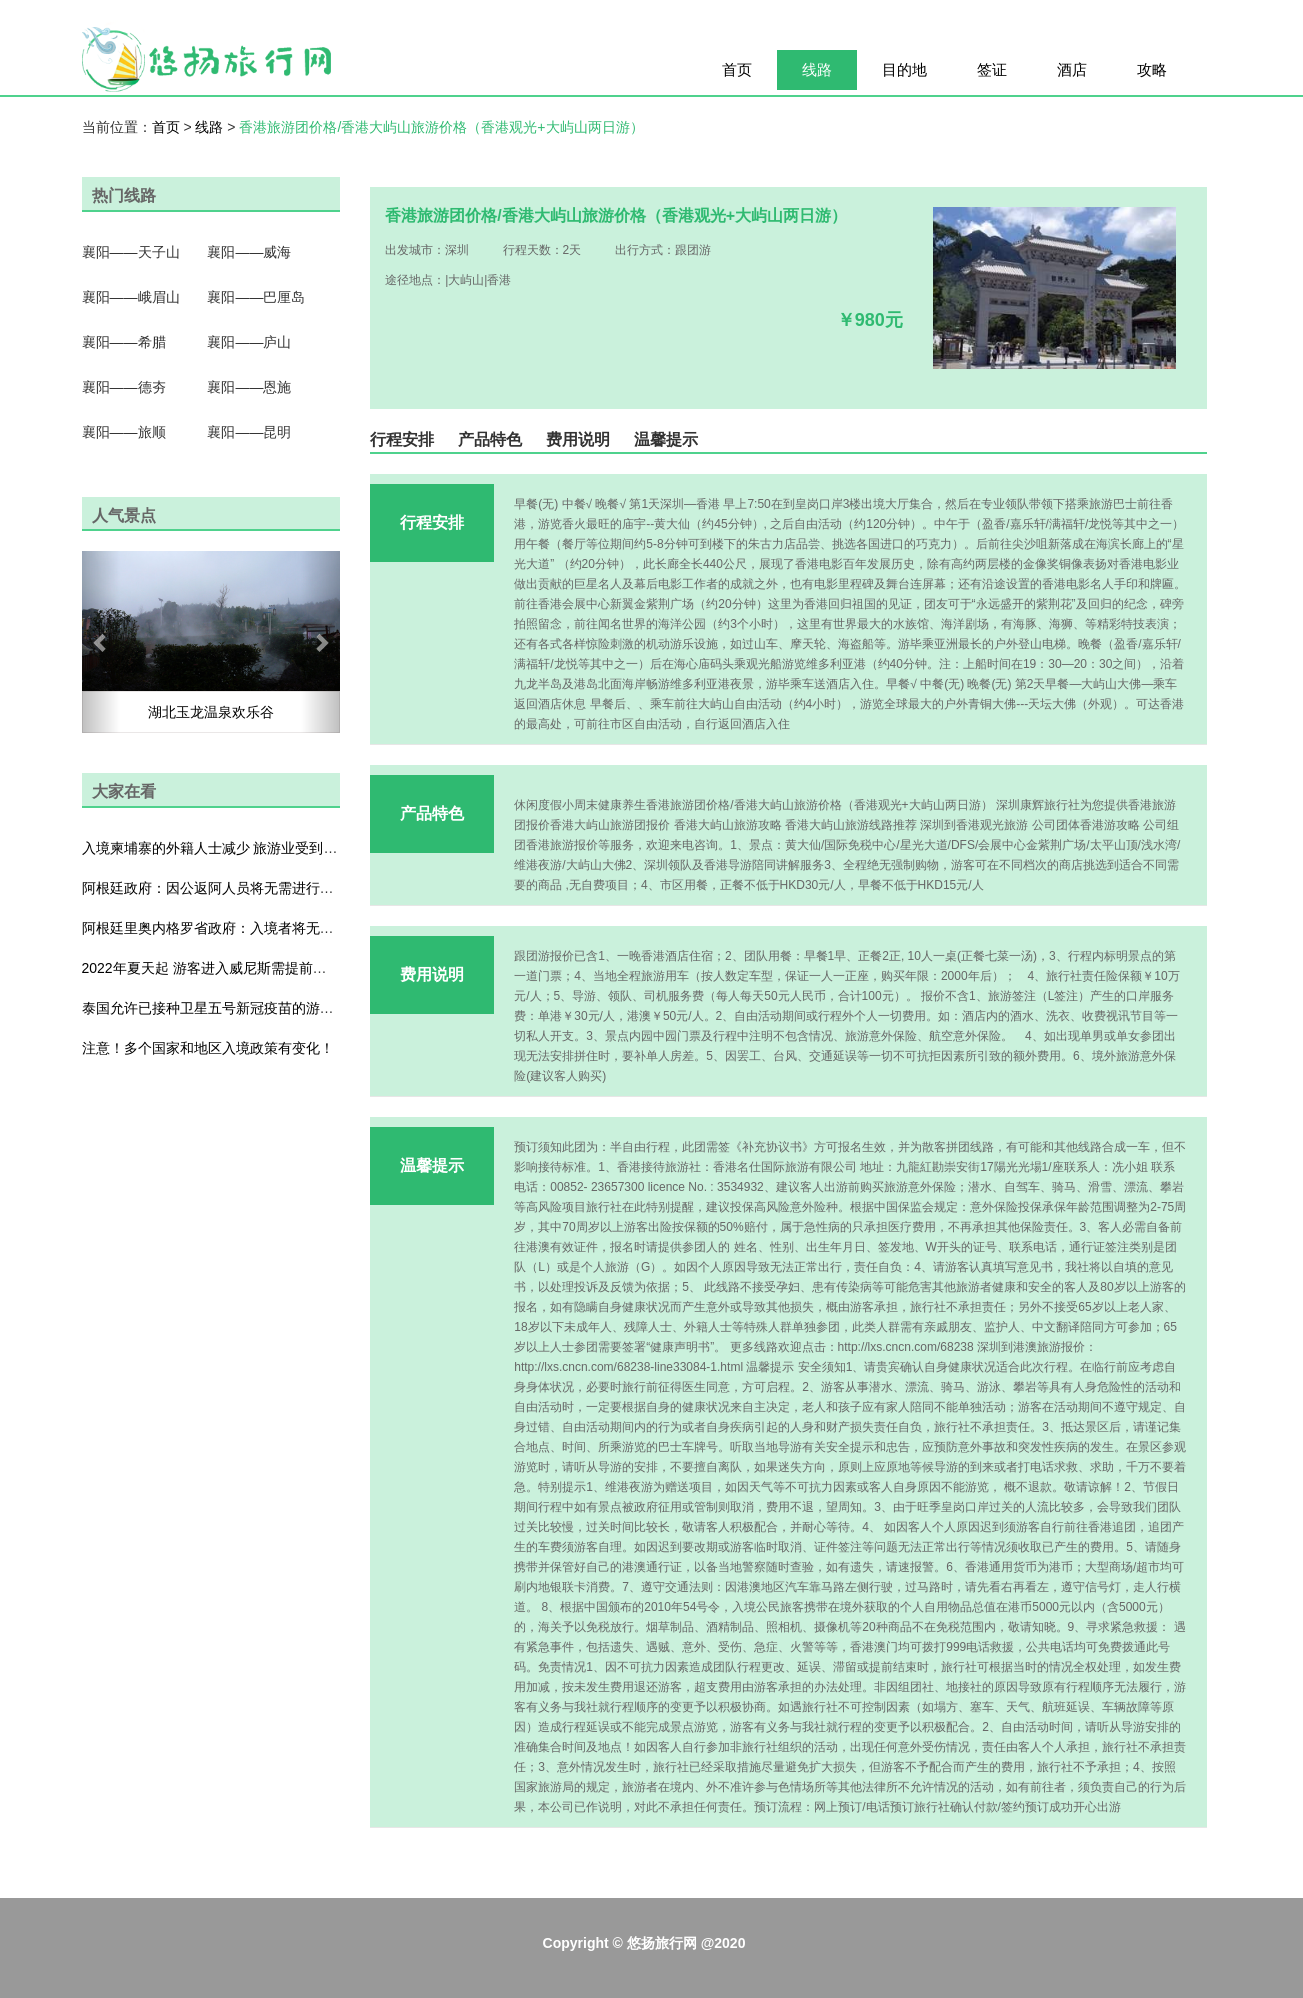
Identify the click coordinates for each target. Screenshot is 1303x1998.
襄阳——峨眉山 (131, 297)
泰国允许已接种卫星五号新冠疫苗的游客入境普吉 (236, 1008)
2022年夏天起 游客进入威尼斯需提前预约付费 (225, 968)
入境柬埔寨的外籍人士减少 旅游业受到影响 (217, 848)
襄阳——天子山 (131, 252)
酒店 (1072, 69)
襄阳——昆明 (249, 432)
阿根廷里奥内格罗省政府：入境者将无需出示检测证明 (250, 928)
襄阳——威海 (249, 252)
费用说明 (578, 439)
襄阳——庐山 (249, 342)
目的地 (904, 69)
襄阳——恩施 (249, 387)
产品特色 (490, 439)
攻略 (1152, 69)
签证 (992, 69)
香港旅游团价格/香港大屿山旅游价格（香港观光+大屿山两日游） (441, 127)
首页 (737, 69)
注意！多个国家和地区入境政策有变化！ (208, 1048)
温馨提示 (666, 439)
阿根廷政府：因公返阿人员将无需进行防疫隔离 (229, 888)
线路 (817, 69)
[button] (101, 642)
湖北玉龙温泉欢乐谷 (211, 712)
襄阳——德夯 (124, 387)
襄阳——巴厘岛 (256, 297)
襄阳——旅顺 (124, 432)
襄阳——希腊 (124, 342)
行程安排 (402, 439)
